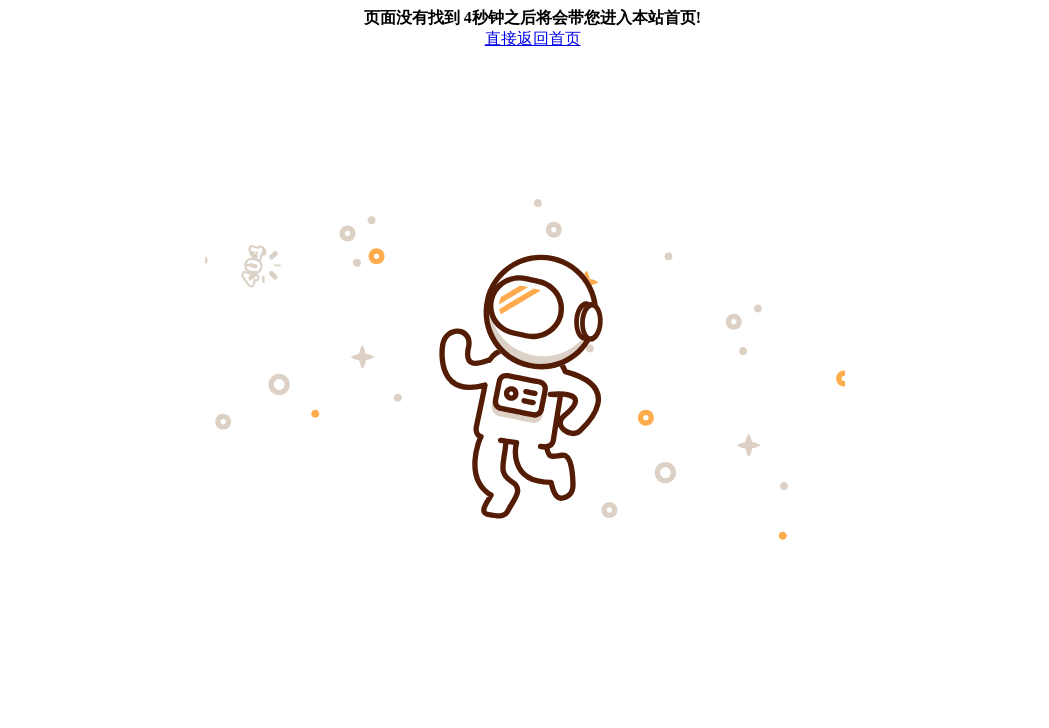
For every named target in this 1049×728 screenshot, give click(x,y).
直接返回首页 (533, 38)
